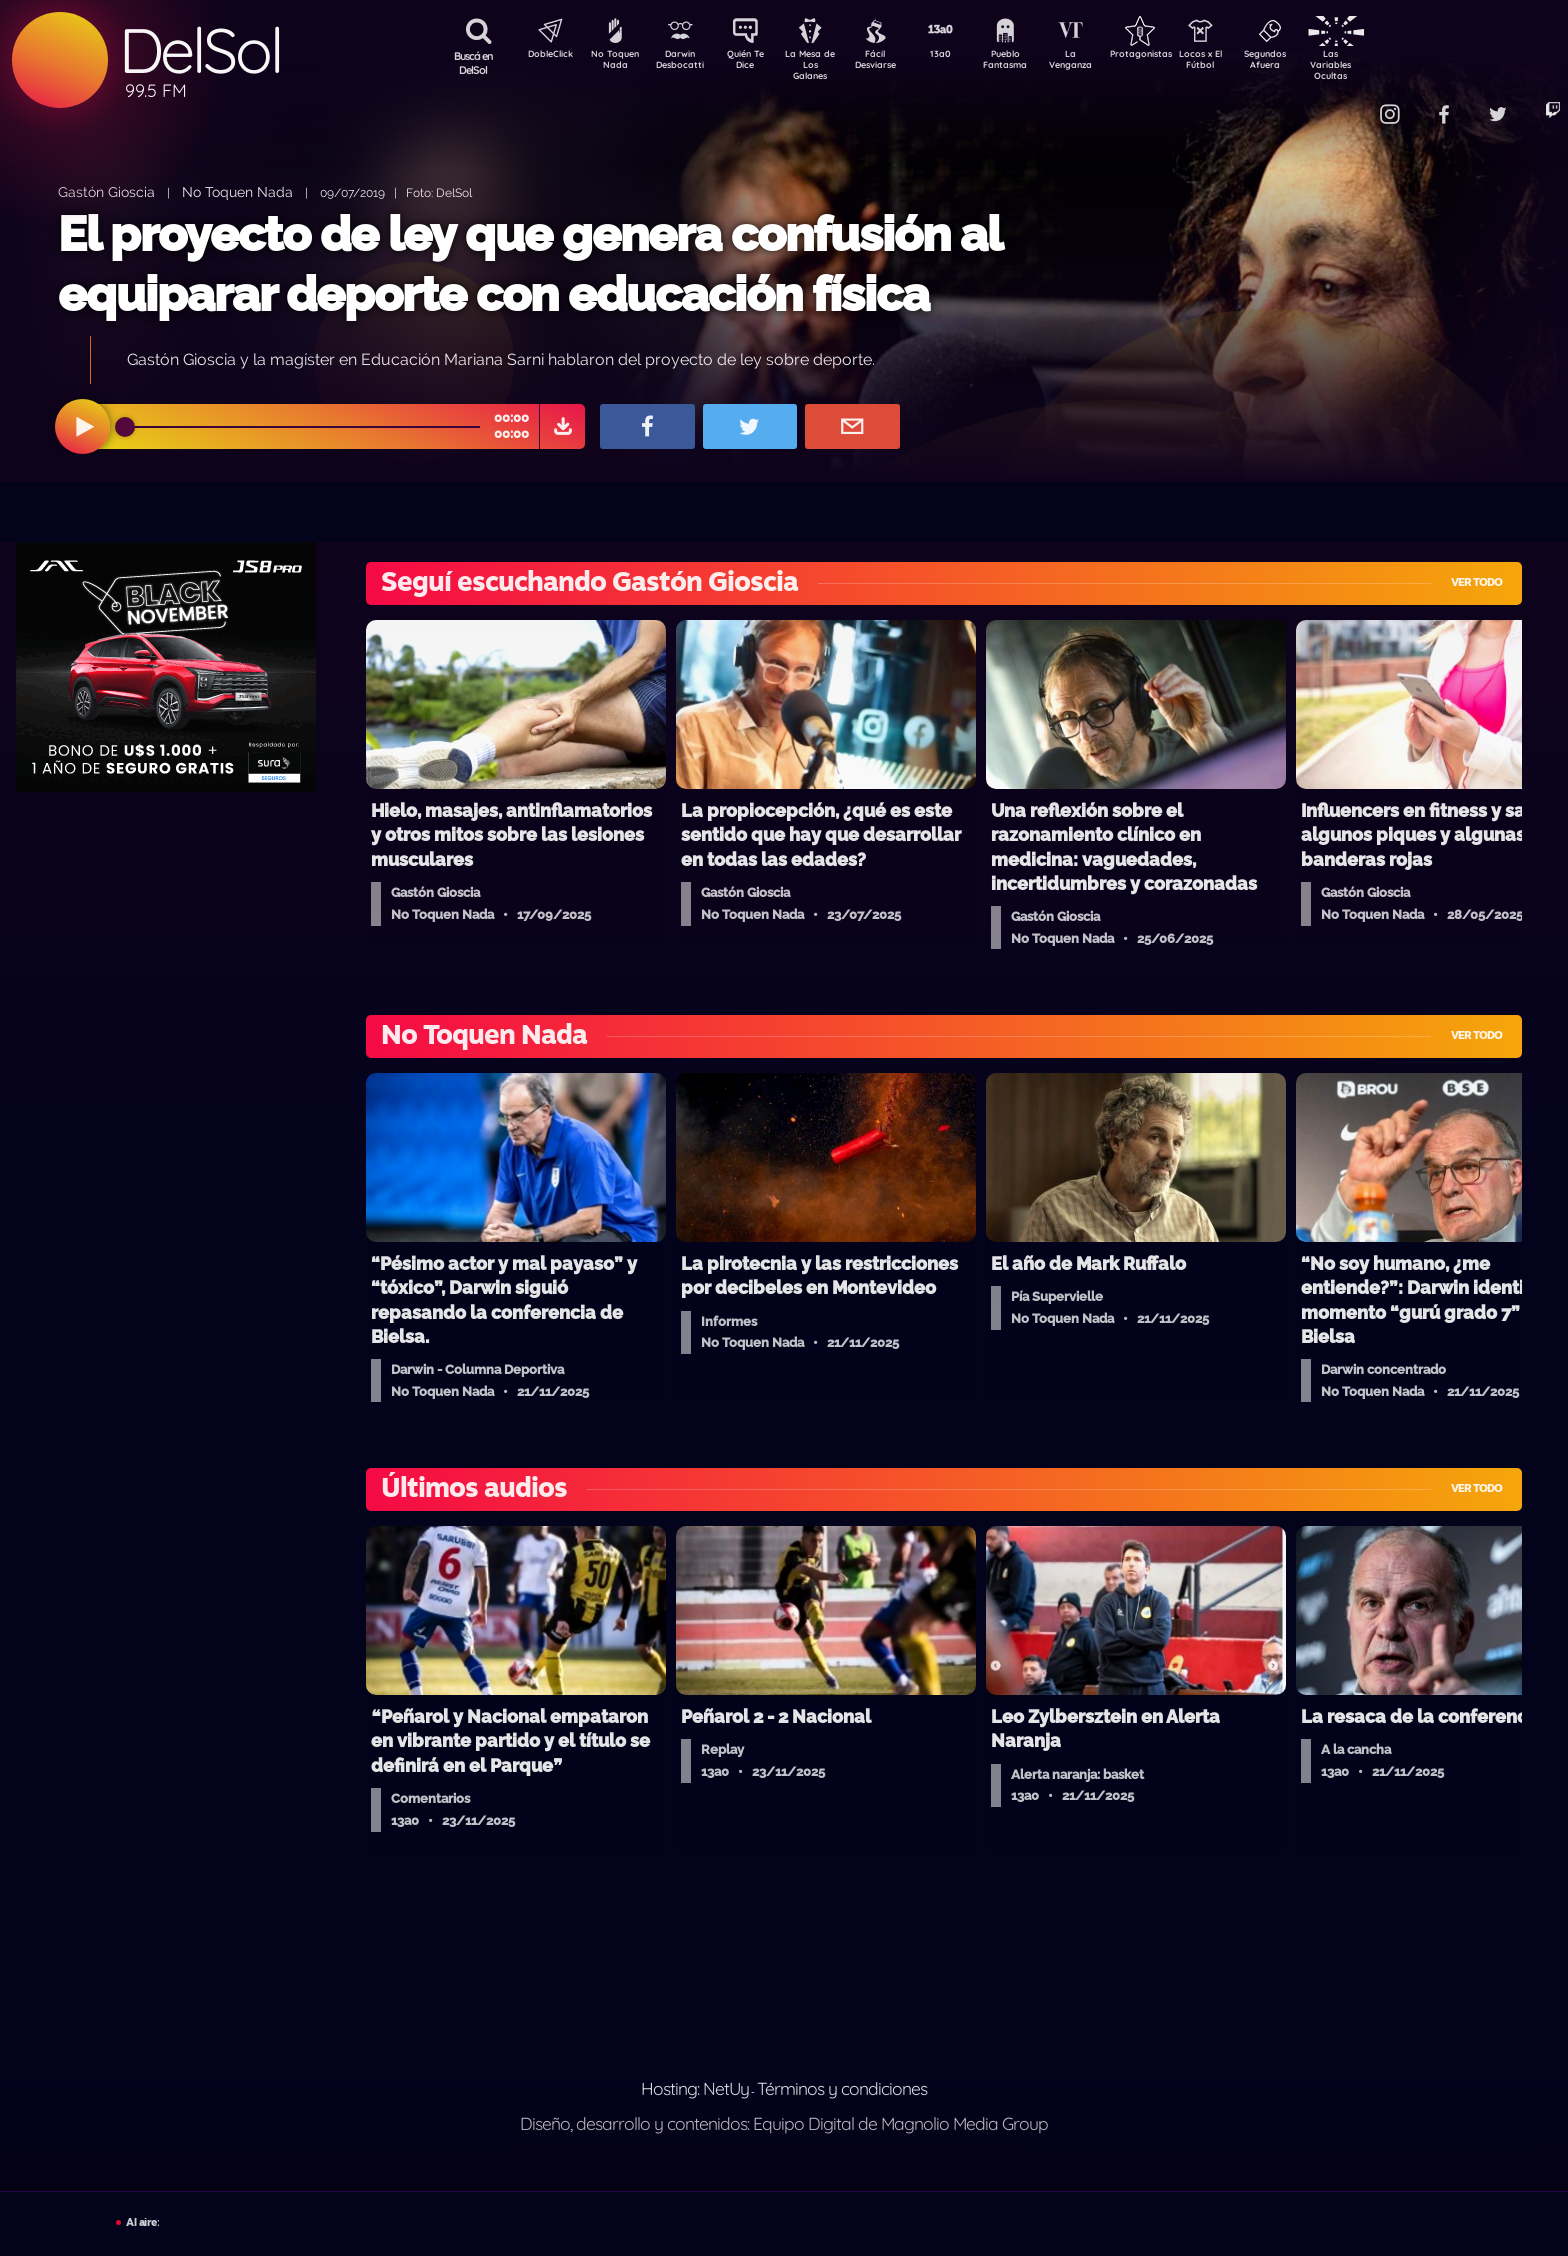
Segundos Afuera (1313, 63)
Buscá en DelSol (473, 63)
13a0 (963, 56)
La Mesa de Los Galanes (823, 64)
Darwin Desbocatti (683, 63)
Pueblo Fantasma (1033, 63)
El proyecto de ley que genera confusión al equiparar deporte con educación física (529, 263)
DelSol (200, 50)
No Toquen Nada (613, 63)
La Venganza (1103, 63)
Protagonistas (1173, 56)
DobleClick (543, 56)
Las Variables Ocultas (1383, 64)
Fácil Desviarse (893, 63)
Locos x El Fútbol (1243, 63)
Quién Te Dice (753, 63)
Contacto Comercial (1344, 102)
